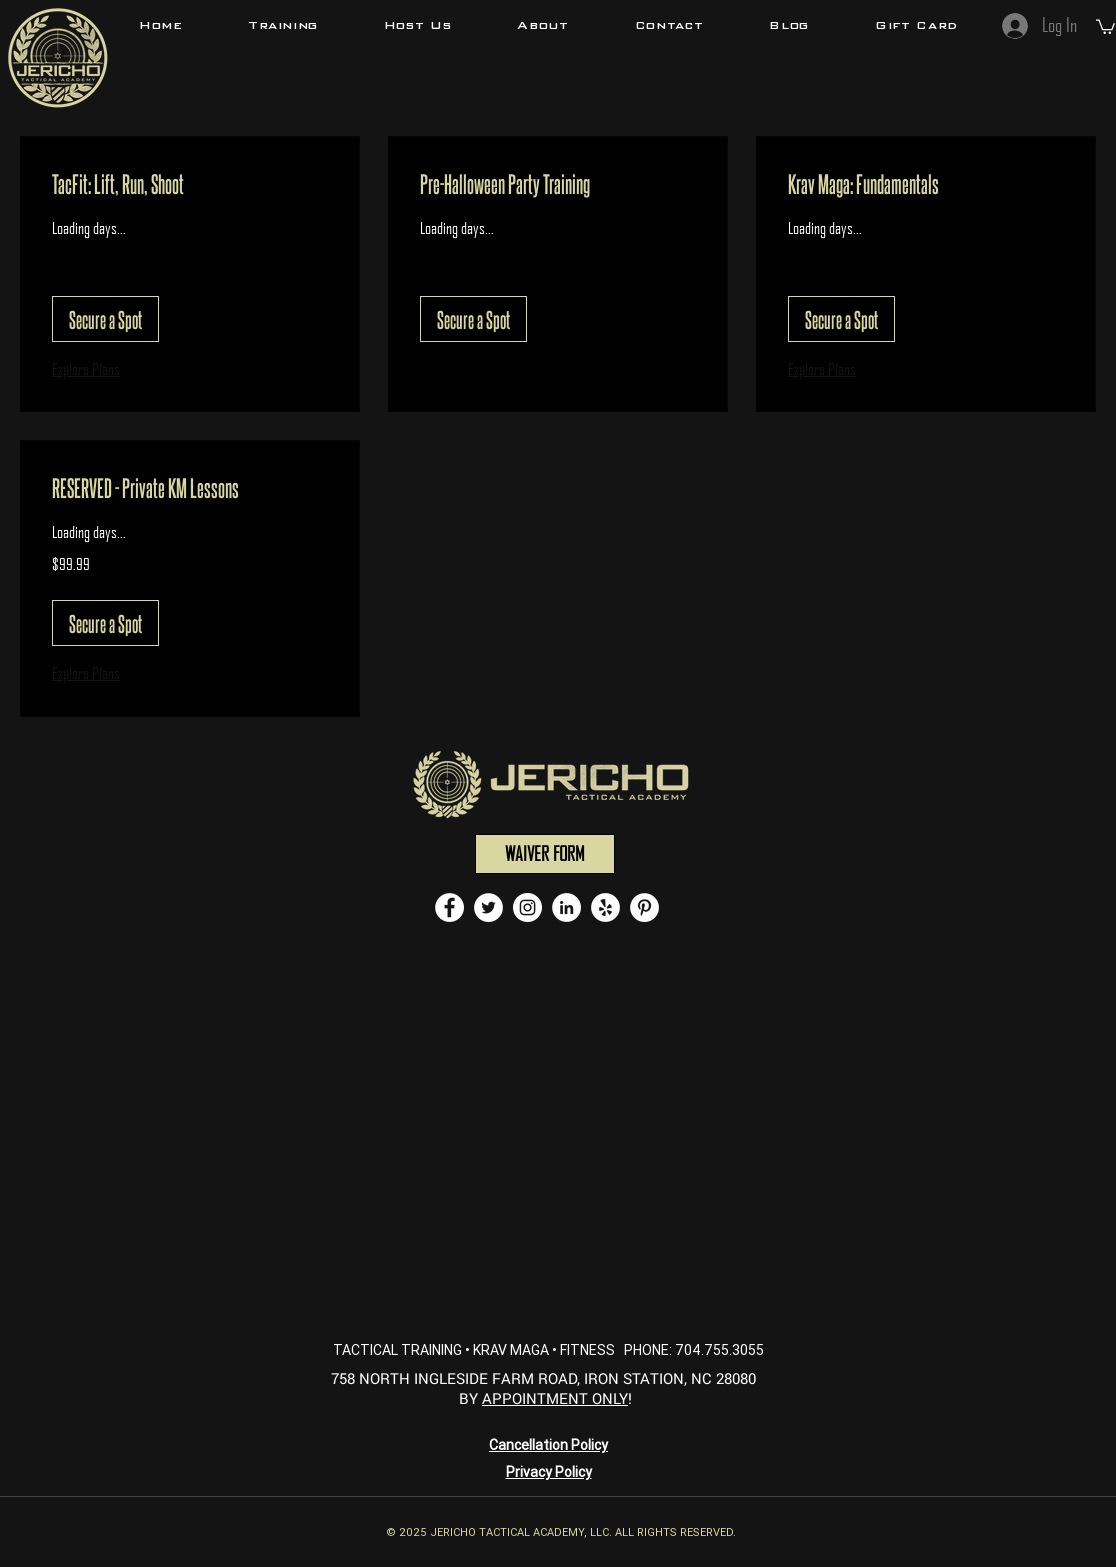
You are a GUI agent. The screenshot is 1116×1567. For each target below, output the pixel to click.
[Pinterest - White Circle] (644, 907)
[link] (190, 184)
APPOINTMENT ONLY (555, 1398)
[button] (283, 25)
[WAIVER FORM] (545, 854)
